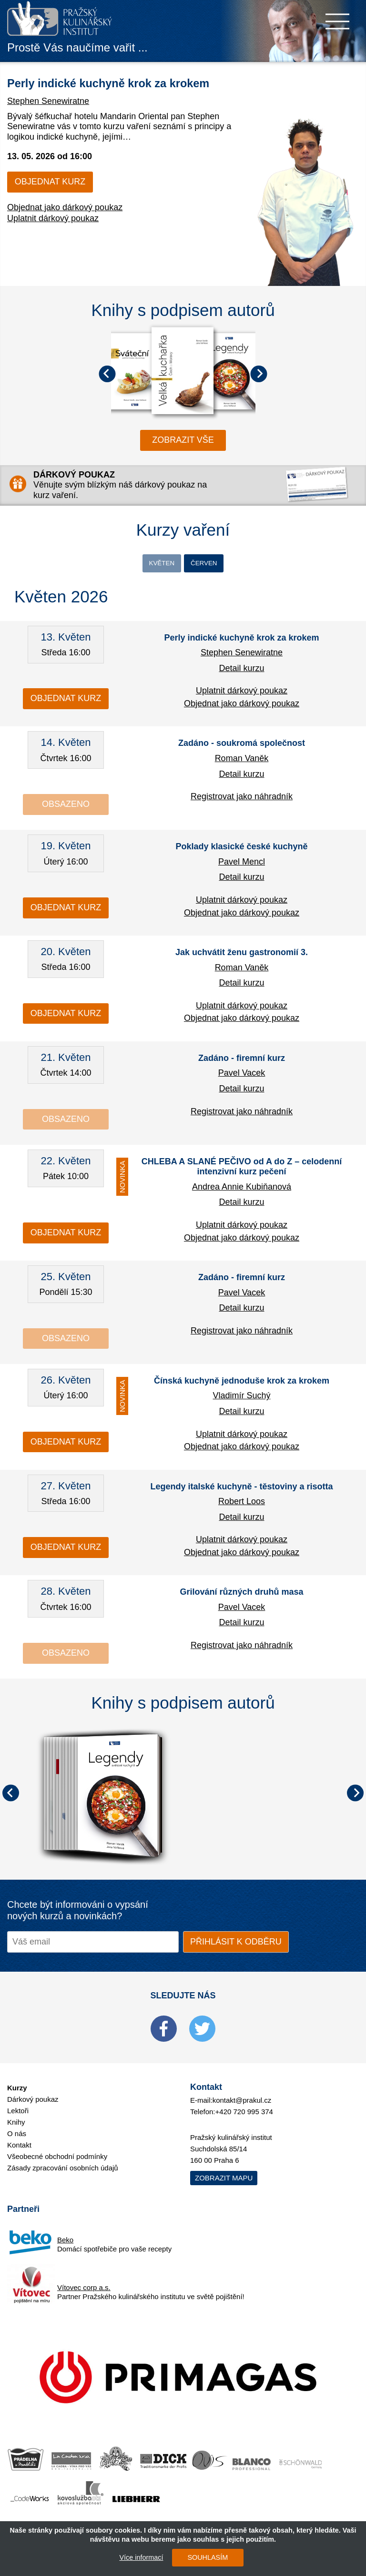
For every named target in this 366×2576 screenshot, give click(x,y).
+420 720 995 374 (244, 2114)
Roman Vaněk (242, 761)
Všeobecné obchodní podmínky (57, 2159)
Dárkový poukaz (33, 2102)
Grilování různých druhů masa (241, 1594)
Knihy (16, 2125)
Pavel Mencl (241, 864)
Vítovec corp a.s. (84, 2290)
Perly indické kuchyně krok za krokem (241, 640)
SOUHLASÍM (202, 2557)
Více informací (136, 2557)
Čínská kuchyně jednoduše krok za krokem (241, 1383)
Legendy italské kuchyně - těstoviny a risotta (241, 1489)
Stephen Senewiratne (48, 121)
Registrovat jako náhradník (242, 799)
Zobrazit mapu (224, 2180)
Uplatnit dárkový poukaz (53, 238)
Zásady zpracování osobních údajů (62, 2171)
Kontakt (19, 2148)
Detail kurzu (241, 670)
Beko (65, 2242)
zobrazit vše (183, 440)
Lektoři (18, 2113)
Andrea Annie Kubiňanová (241, 1189)
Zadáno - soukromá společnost (241, 746)
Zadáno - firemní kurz (241, 1060)
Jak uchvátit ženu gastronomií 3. (241, 955)
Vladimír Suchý (241, 1398)
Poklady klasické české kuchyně (241, 849)
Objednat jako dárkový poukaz (64, 227)
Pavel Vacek (241, 1075)
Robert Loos (241, 1504)
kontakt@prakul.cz (242, 2102)
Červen (209, 564)
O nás (16, 2136)
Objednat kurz (50, 201)
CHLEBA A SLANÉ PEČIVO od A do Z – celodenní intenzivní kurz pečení (242, 1169)
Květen (156, 564)
